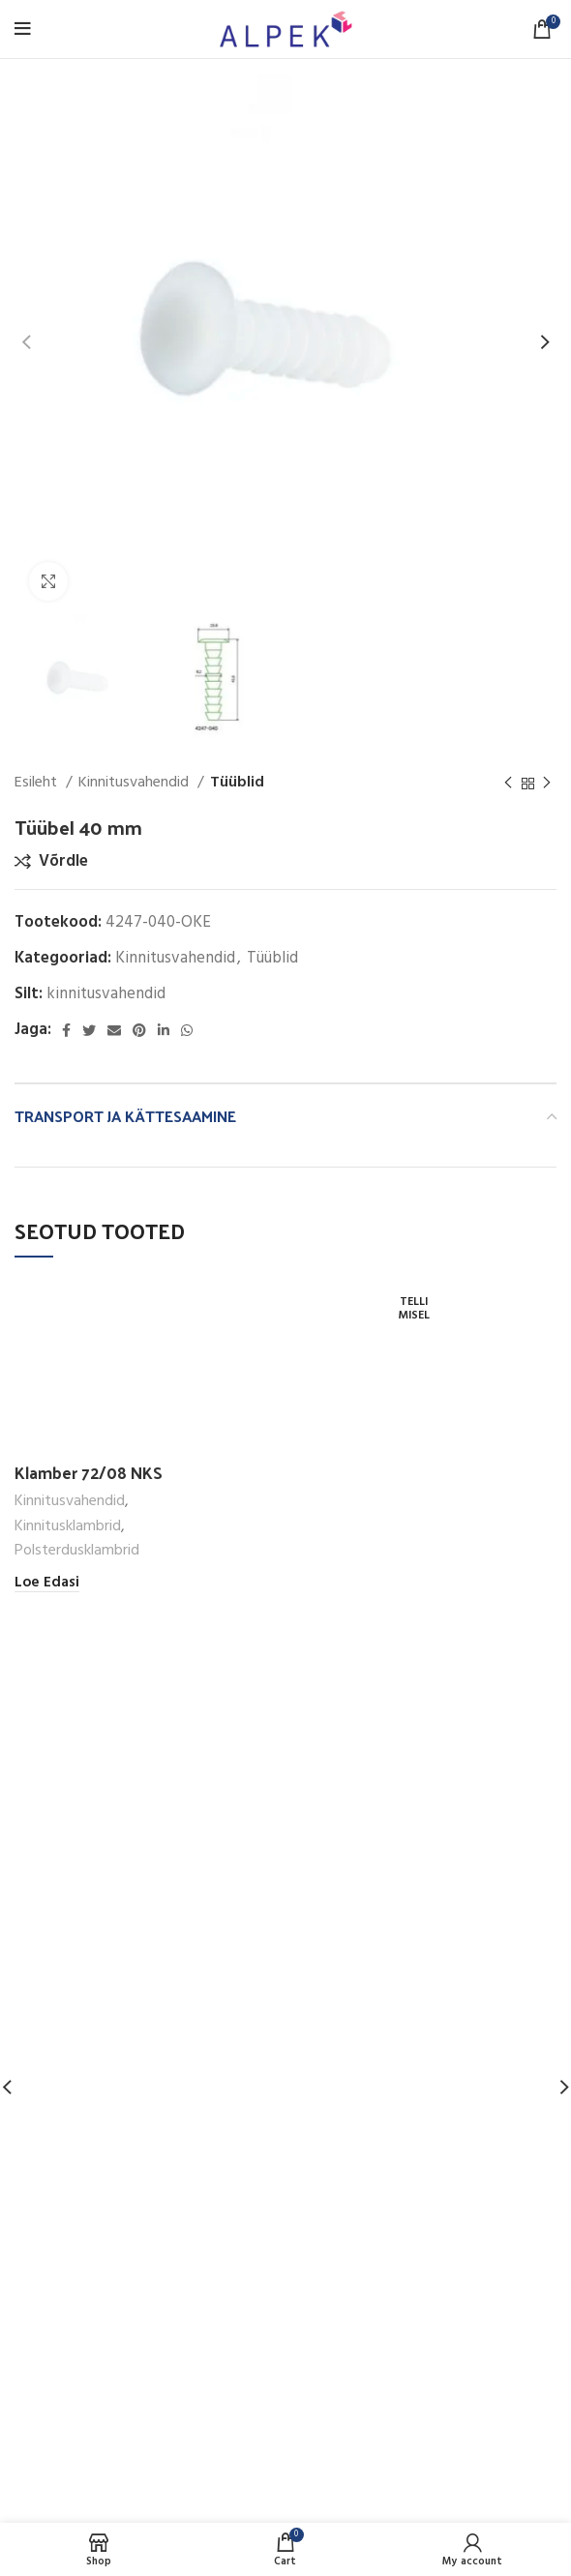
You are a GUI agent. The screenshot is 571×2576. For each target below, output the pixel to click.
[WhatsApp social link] (186, 1030)
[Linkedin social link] (163, 1030)
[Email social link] (114, 1030)
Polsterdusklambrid (77, 1551)
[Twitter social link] (89, 1030)
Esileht (38, 783)
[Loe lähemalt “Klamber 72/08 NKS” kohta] (47, 1583)
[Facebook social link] (66, 1030)
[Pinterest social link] (139, 1030)
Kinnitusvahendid (135, 783)
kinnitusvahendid (105, 994)
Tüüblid (237, 783)
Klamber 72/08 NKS (89, 1472)
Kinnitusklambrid (68, 1527)
